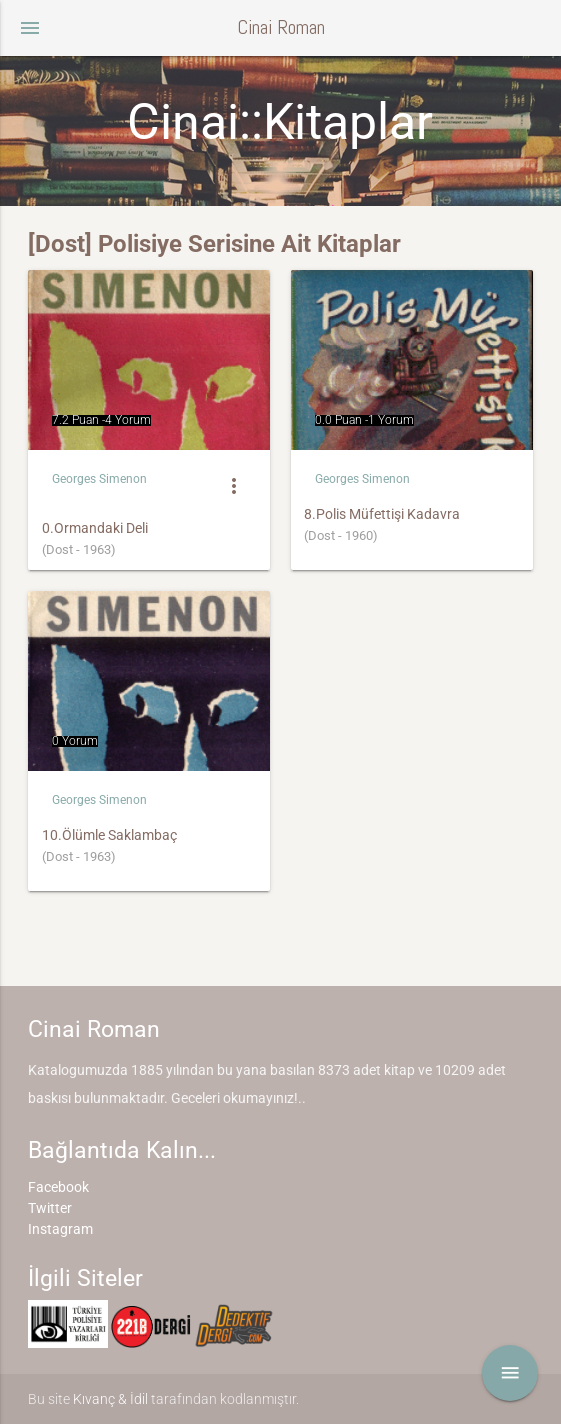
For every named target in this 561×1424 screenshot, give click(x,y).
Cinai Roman (281, 27)
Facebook (58, 1187)
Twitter (50, 1208)
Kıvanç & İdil (110, 1399)
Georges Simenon (99, 479)
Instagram (60, 1229)
